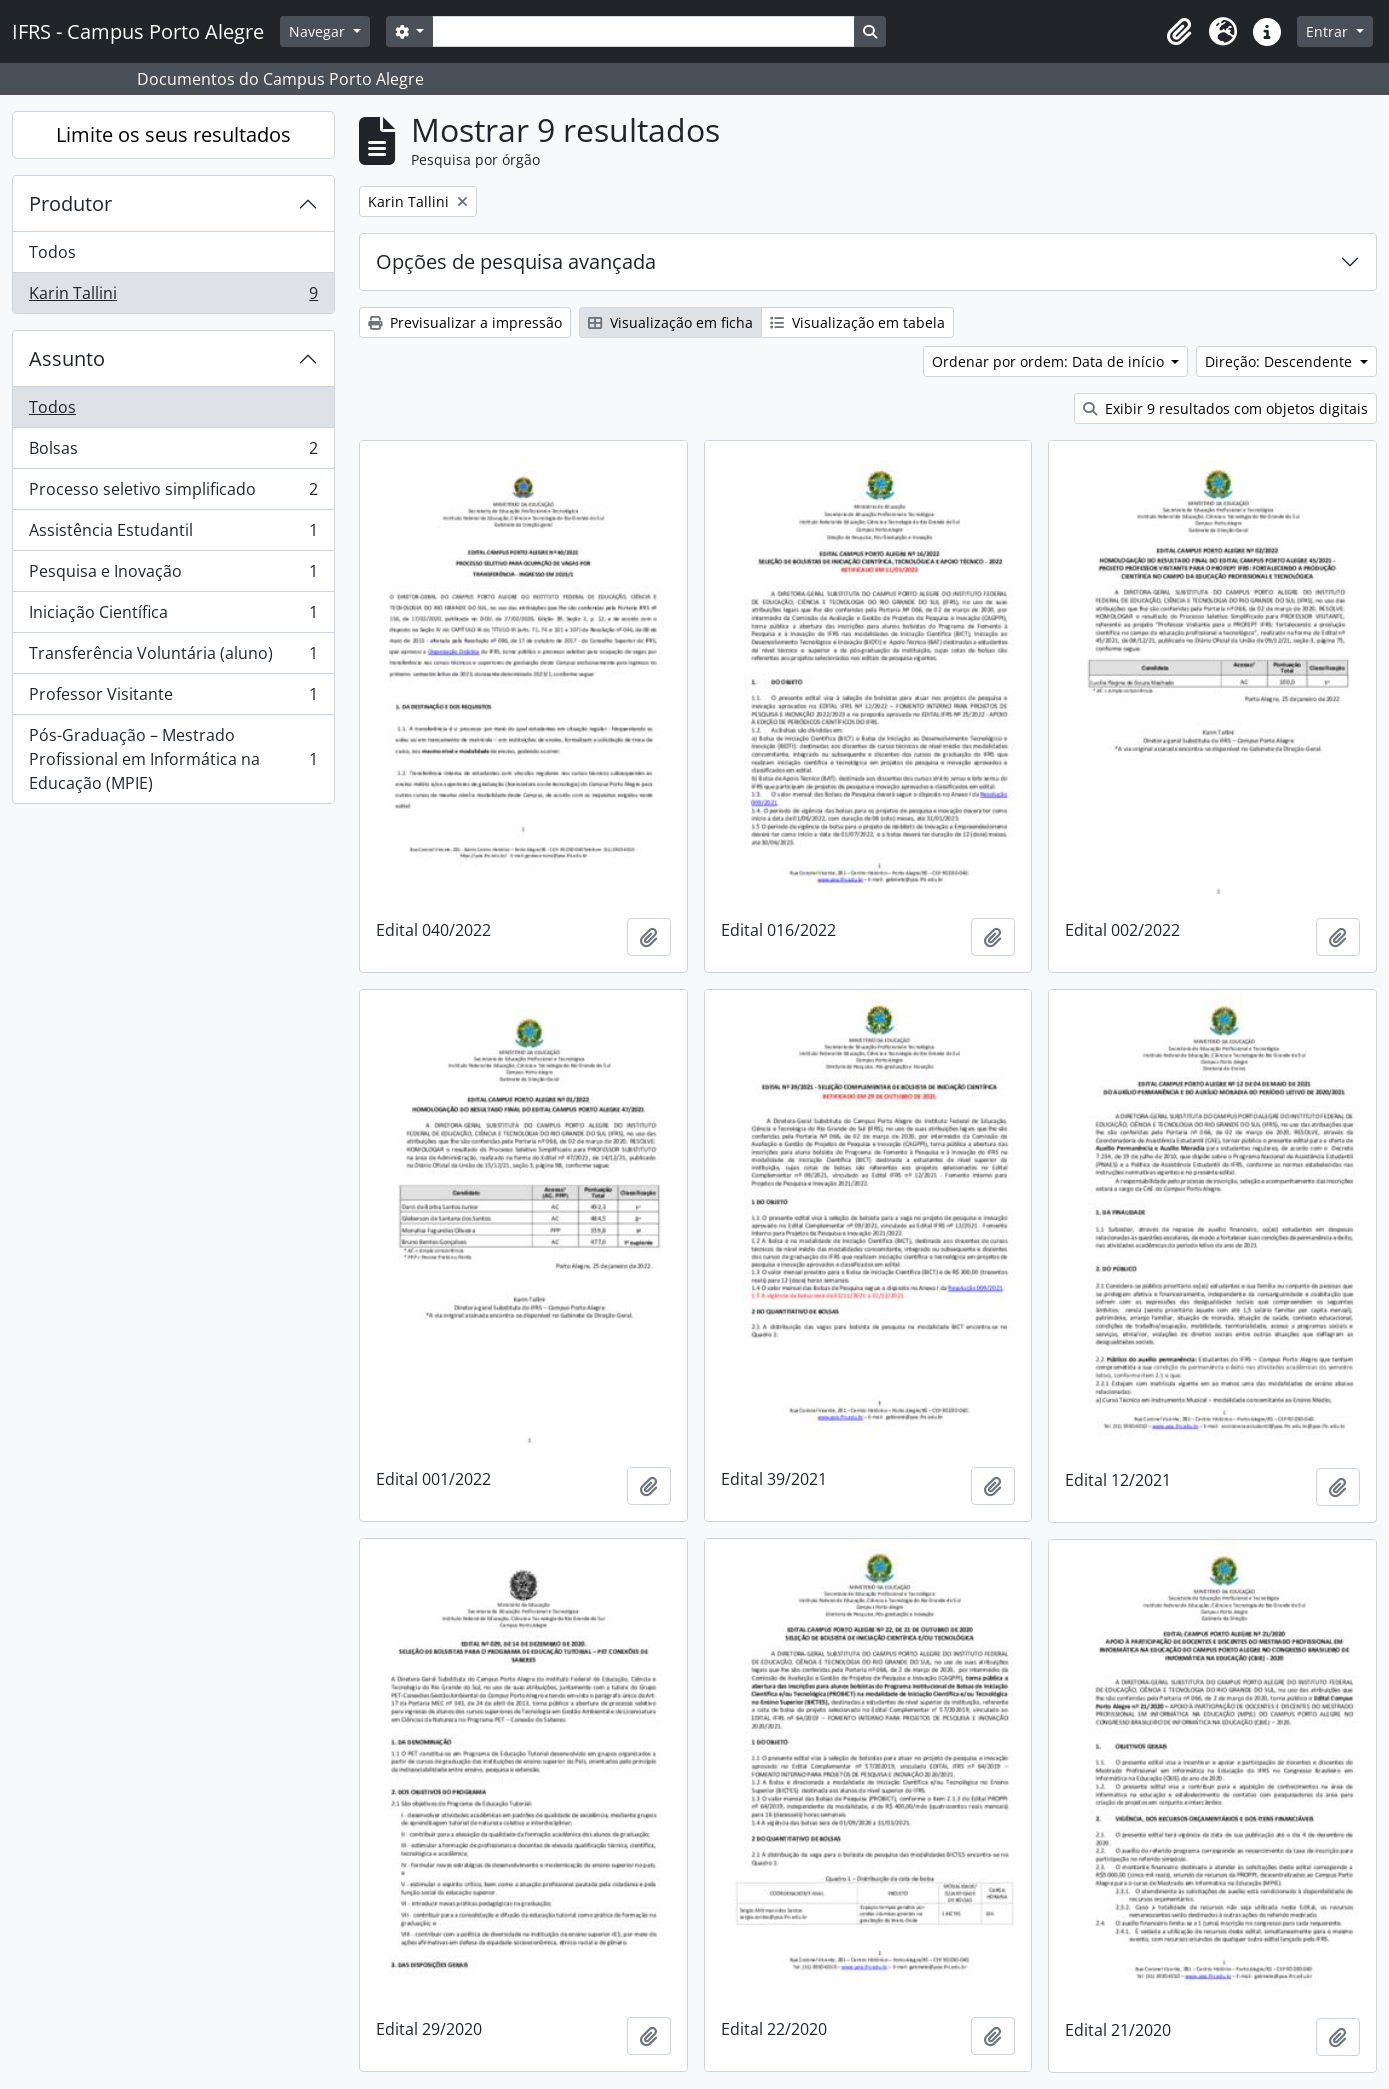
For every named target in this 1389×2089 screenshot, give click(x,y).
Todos (52, 252)
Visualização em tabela (857, 322)
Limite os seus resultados (173, 134)
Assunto (67, 358)
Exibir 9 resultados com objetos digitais (1225, 408)
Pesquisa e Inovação (173, 575)
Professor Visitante (173, 698)
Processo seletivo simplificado (173, 493)
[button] (1179, 32)
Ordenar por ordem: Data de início (1050, 361)
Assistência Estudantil (173, 534)
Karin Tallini (173, 297)
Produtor (70, 203)
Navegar (319, 31)
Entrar (1329, 31)
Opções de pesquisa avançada (516, 261)
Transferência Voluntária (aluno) (173, 657)
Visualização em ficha (670, 322)
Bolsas (173, 452)
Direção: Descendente (1280, 361)
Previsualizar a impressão (465, 322)
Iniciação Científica (173, 616)
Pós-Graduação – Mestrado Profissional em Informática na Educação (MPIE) (173, 759)
